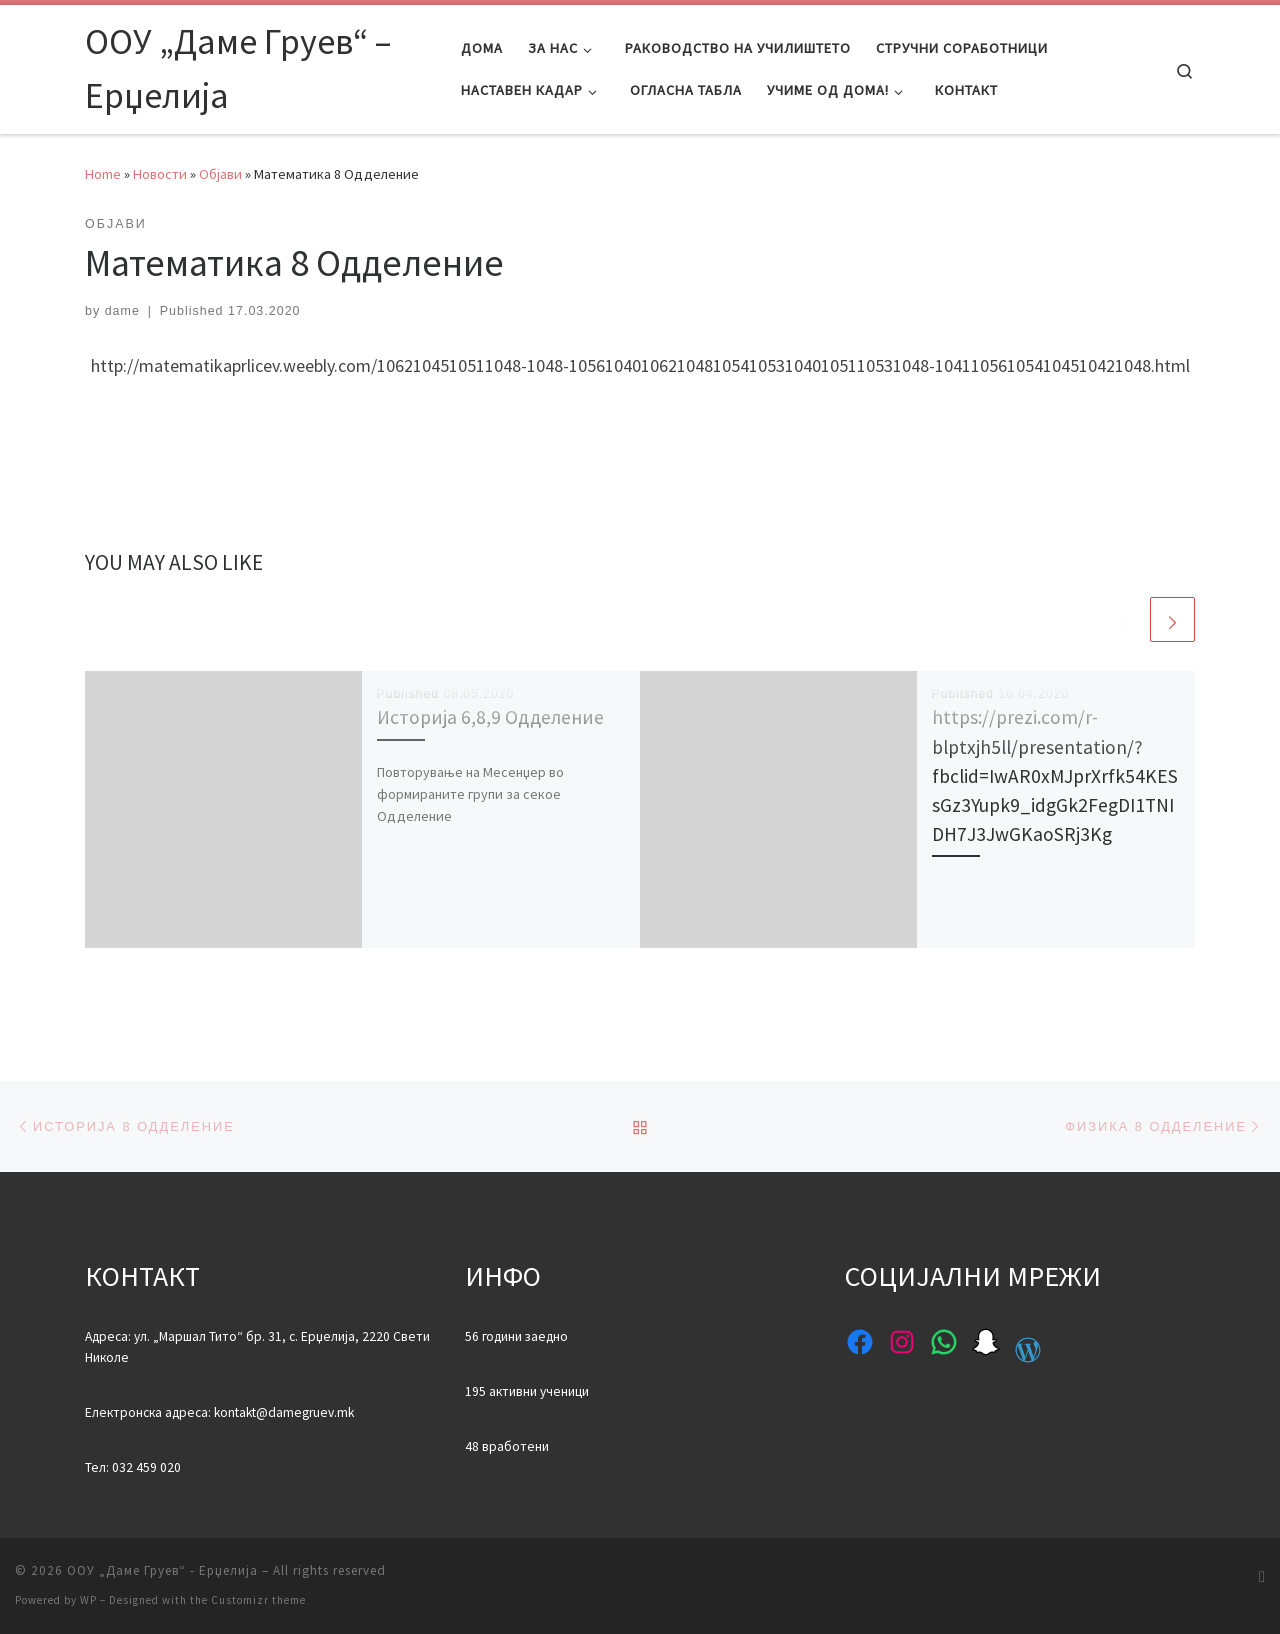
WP (88, 1600)
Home (103, 174)
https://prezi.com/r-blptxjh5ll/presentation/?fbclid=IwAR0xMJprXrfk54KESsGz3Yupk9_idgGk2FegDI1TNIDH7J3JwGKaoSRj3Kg (1055, 775)
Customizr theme (258, 1600)
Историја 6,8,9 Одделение (490, 717)
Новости (160, 174)
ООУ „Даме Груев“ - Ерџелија (162, 1570)
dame (122, 311)
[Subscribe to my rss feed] (1262, 1576)
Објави (220, 174)
